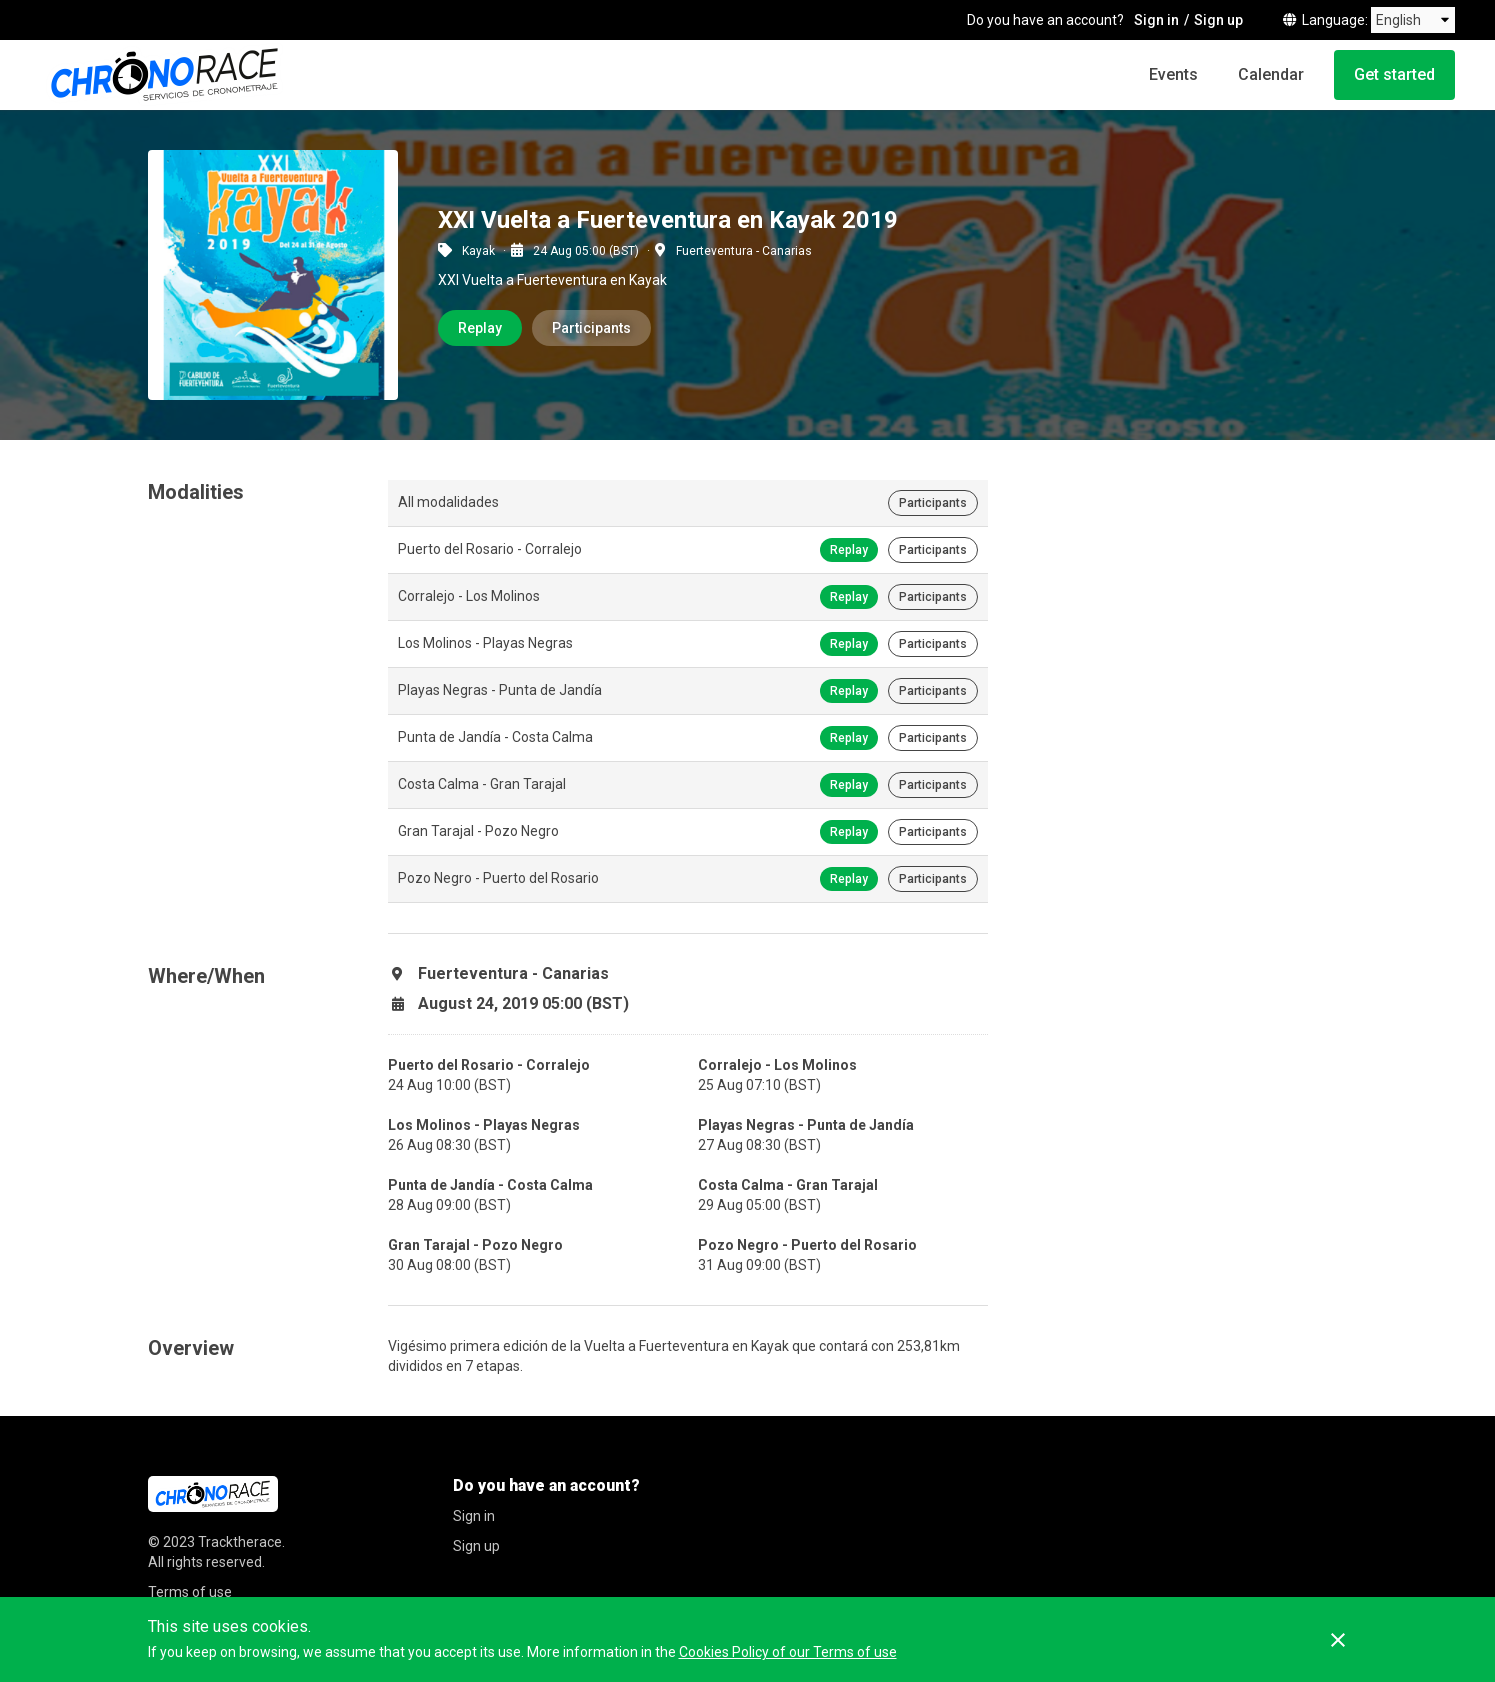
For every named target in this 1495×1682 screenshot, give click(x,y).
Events (1173, 74)
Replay (480, 328)
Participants (591, 328)
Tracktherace (240, 1542)
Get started (1394, 74)
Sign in (1156, 20)
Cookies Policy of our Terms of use (788, 1652)
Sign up (1218, 20)
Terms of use (190, 1592)
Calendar (1271, 74)
